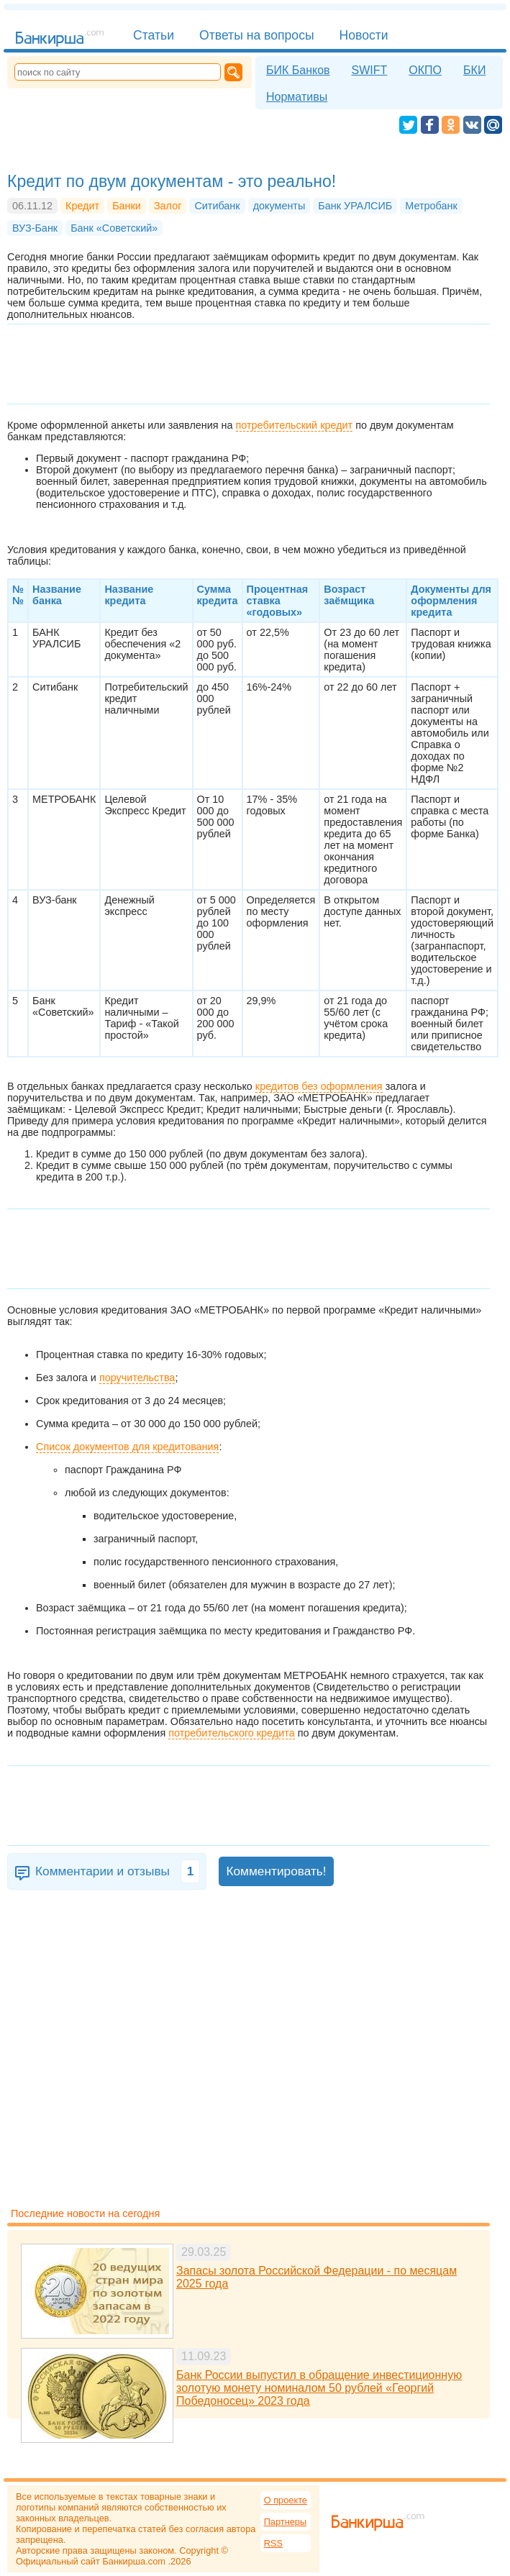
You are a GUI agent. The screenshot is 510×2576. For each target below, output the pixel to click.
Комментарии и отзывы (117, 1871)
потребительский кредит (294, 425)
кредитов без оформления (319, 1086)
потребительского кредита (231, 1733)
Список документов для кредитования (127, 1446)
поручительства (137, 1377)
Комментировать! (276, 1871)
